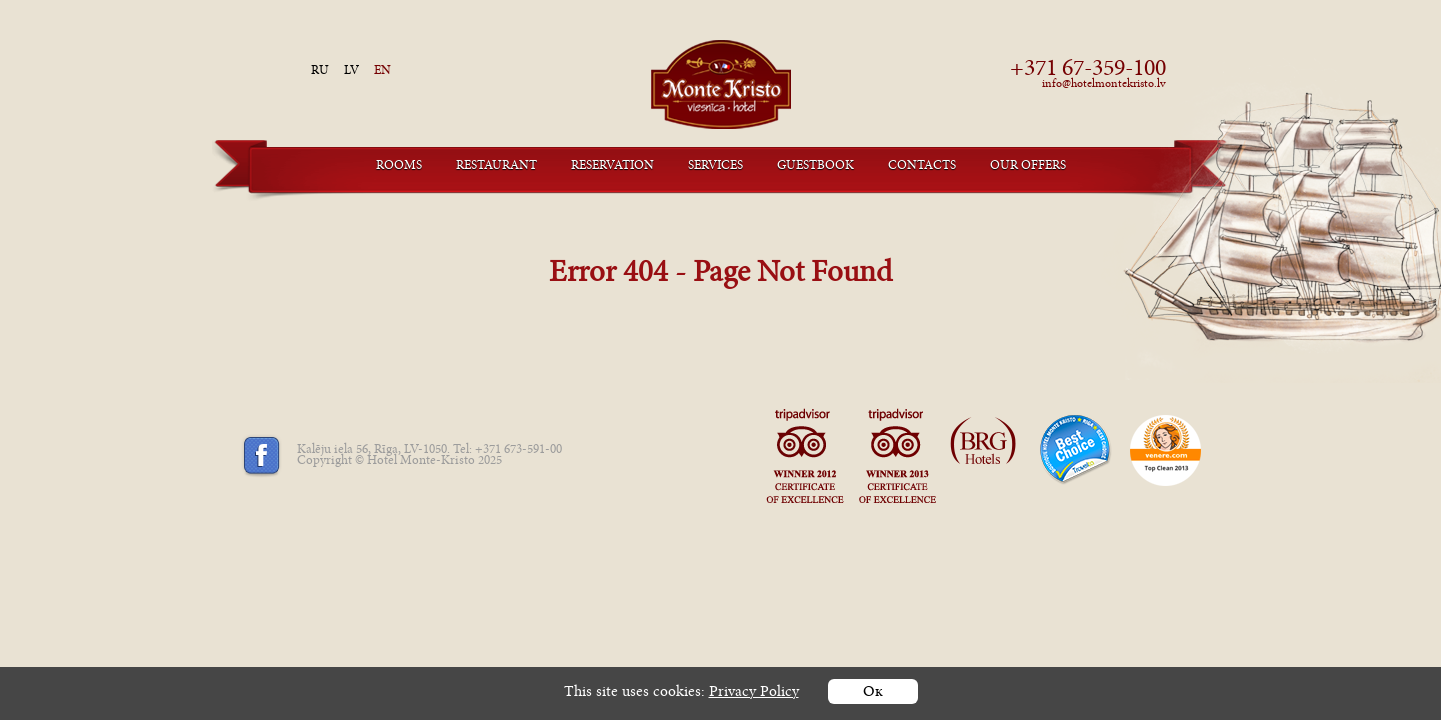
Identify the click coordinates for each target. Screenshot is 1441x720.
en (382, 71)
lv (351, 71)
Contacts (922, 166)
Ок (873, 693)
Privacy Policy (754, 693)
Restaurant (496, 166)
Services (715, 166)
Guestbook (815, 166)
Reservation (612, 166)
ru (320, 71)
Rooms (399, 166)
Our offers (1028, 166)
